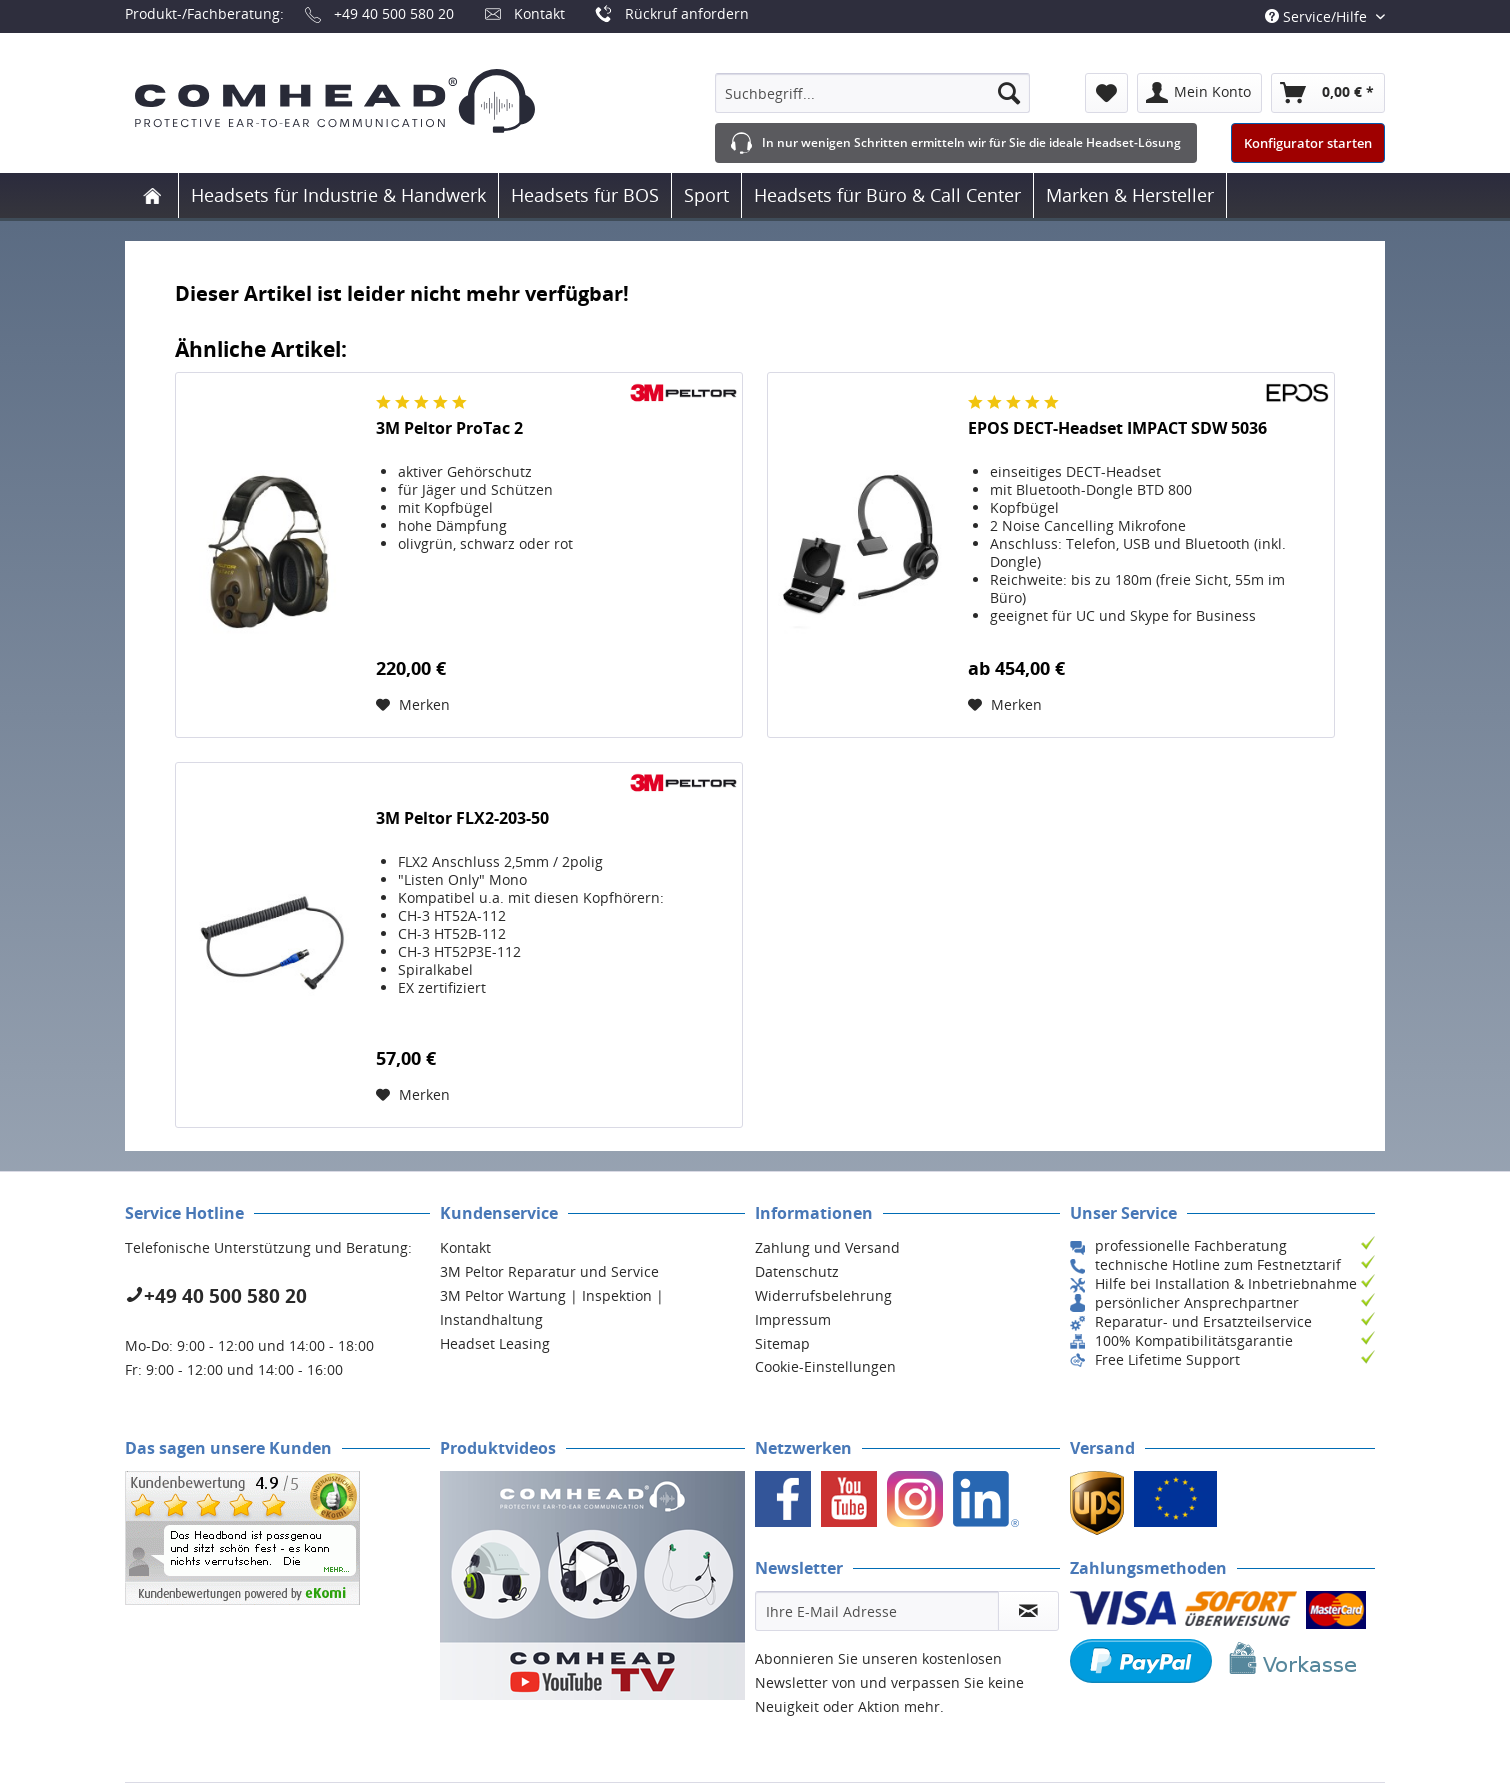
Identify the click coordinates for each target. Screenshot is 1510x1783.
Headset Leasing (495, 1343)
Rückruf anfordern (687, 13)
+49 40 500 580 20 (394, 13)
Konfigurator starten (1308, 143)
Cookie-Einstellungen (825, 1366)
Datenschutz (797, 1271)
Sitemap (782, 1343)
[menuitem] (872, 93)
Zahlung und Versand (827, 1247)
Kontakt (539, 13)
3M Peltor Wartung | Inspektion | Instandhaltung (552, 1307)
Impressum (793, 1319)
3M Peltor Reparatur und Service (549, 1271)
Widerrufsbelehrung (823, 1295)
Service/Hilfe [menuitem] (1318, 16)
